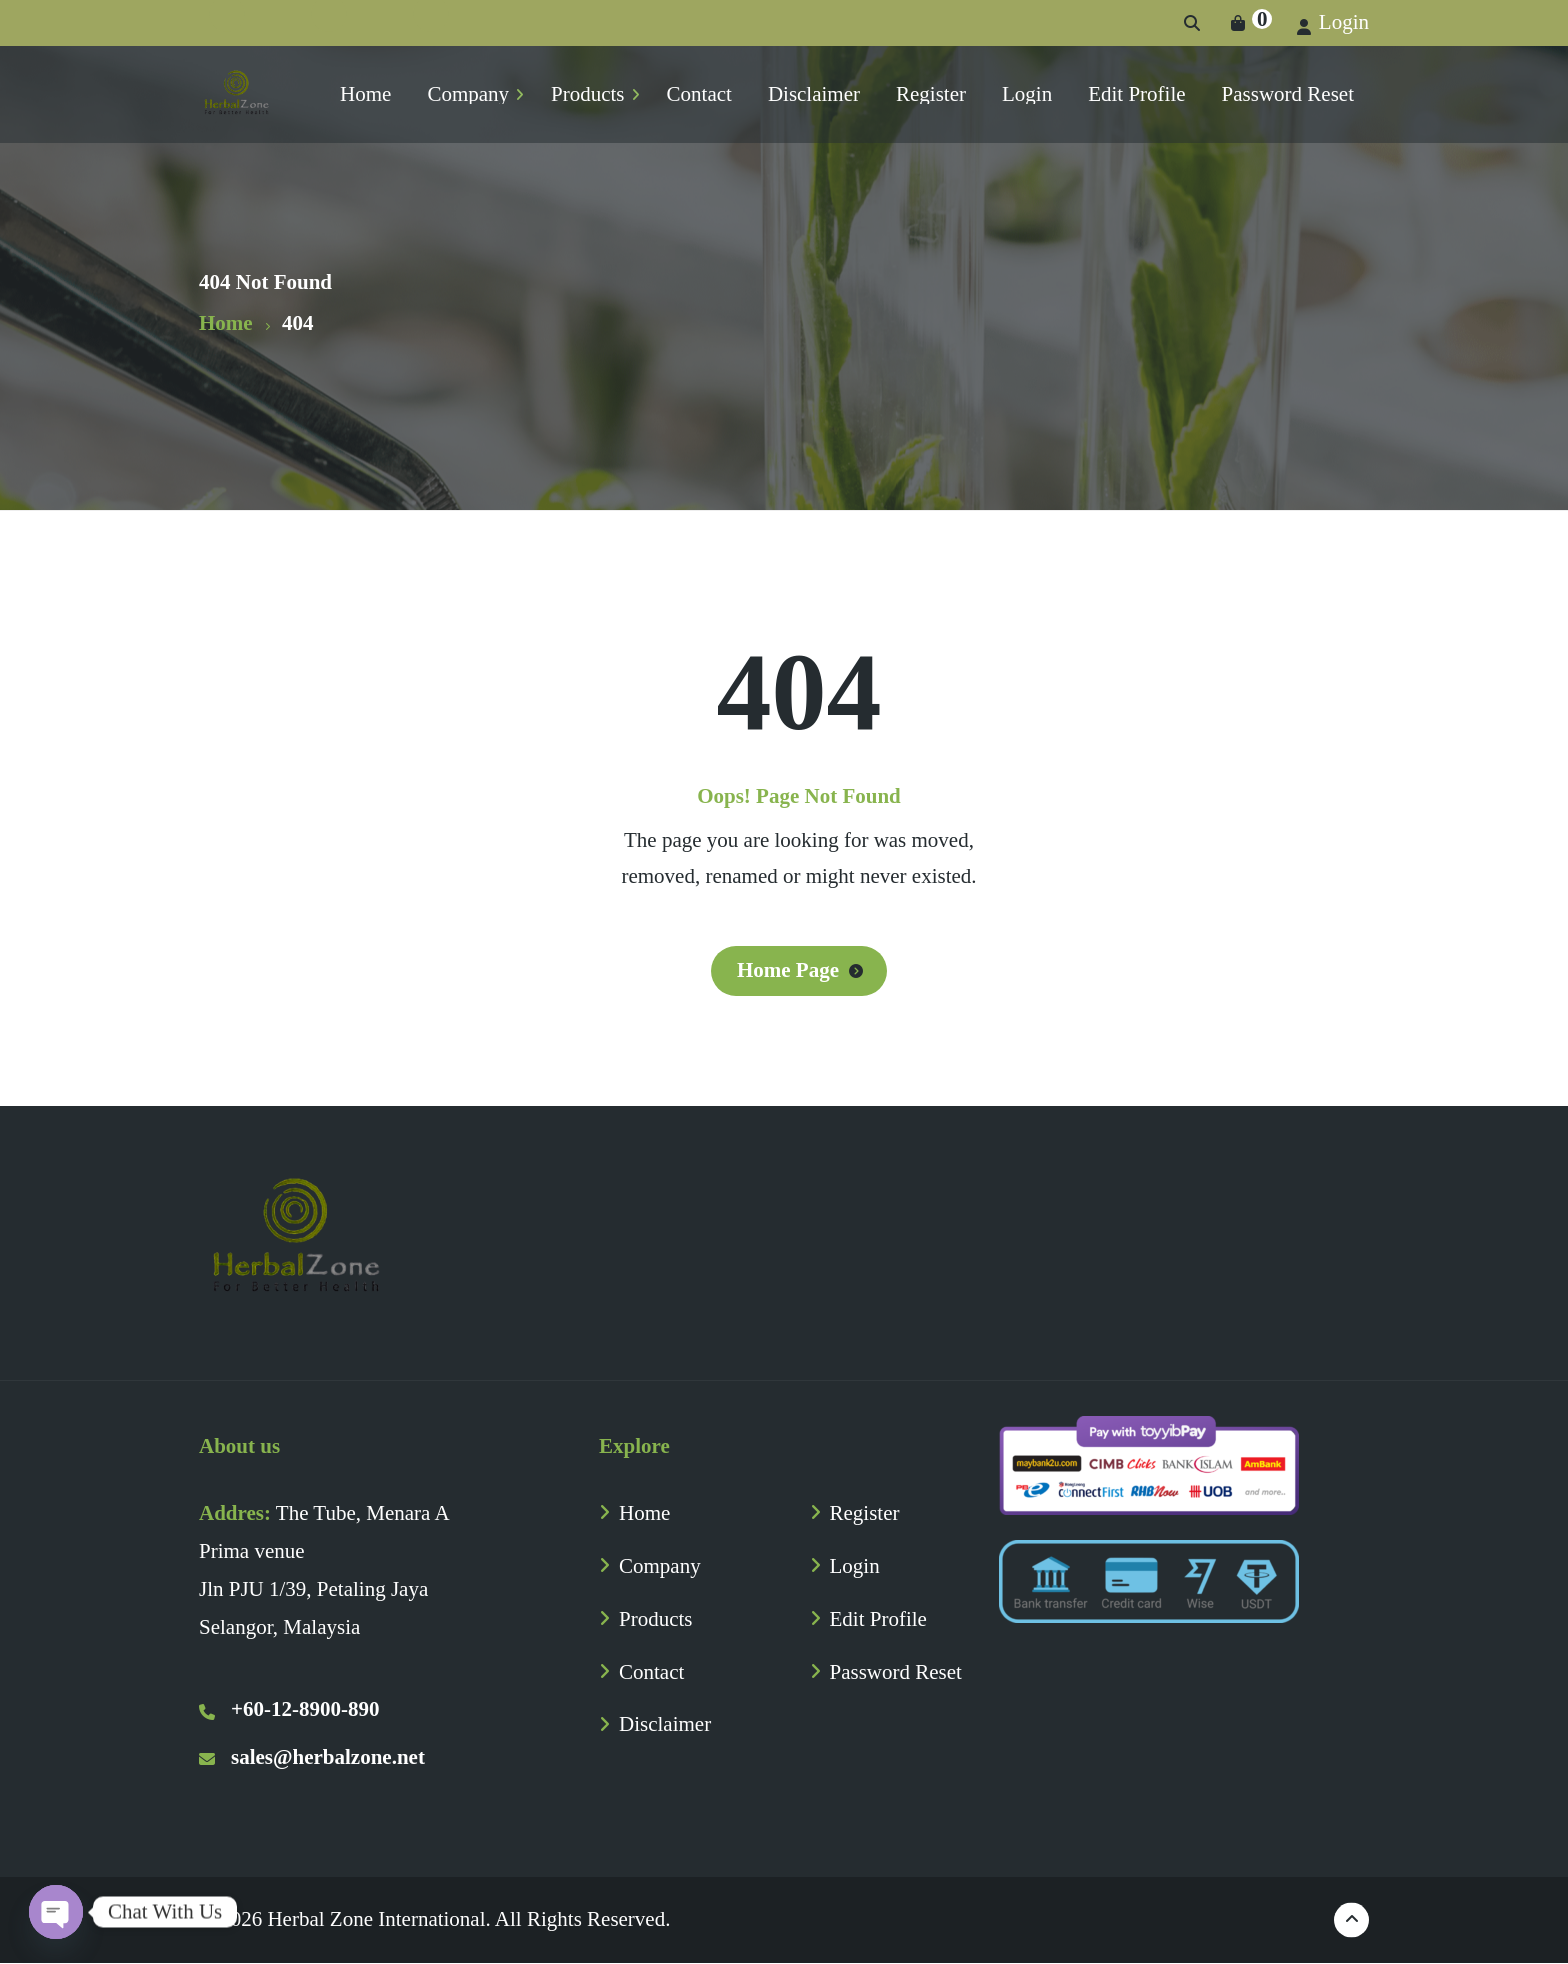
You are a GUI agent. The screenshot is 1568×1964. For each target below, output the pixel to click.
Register (865, 1513)
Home (644, 1513)
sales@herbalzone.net (312, 1757)
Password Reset (896, 1672)
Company (660, 1566)
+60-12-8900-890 (289, 1709)
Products (656, 1619)
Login (1333, 22)
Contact (651, 1672)
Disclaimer (665, 1724)
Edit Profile (878, 1619)
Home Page (788, 970)
